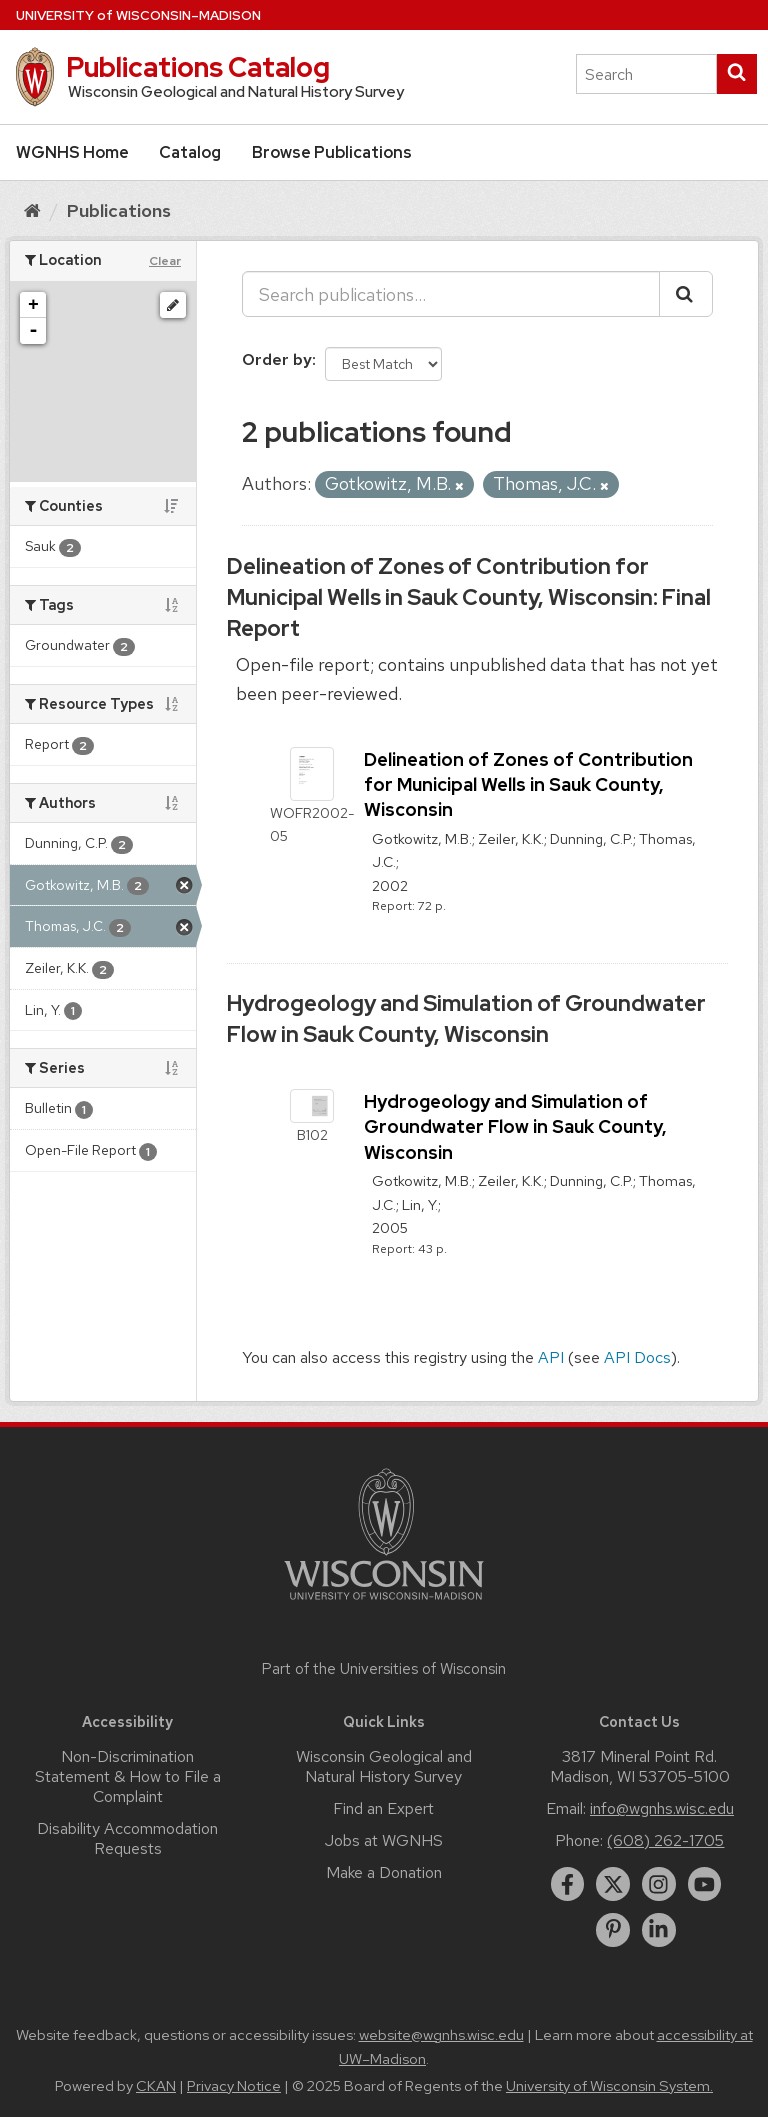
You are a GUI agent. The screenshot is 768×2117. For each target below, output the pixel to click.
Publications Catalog (198, 67)
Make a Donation (384, 1872)
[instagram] (659, 1884)
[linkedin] (659, 1930)
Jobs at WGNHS (384, 1840)
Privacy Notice (234, 2086)
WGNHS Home (72, 152)
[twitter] (613, 1884)
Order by (277, 359)
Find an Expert (383, 1808)
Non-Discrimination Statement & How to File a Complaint (128, 1776)
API (551, 1357)
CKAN (156, 2086)
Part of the (384, 1669)
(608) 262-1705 (665, 1840)
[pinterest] (613, 1930)
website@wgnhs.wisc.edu (441, 2035)
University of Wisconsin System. (609, 2086)
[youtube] (705, 1884)
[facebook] (568, 1884)
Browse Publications (332, 152)
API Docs (637, 1357)
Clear (165, 261)
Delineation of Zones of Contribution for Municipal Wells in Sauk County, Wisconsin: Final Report (469, 597)
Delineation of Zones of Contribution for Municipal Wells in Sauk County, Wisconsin (528, 784)
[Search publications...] (451, 294)
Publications (119, 210)
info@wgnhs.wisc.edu (662, 1808)
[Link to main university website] (384, 1603)
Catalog (190, 152)
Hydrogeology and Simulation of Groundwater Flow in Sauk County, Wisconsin (466, 1019)
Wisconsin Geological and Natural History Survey (384, 1766)
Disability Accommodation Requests (127, 1838)
